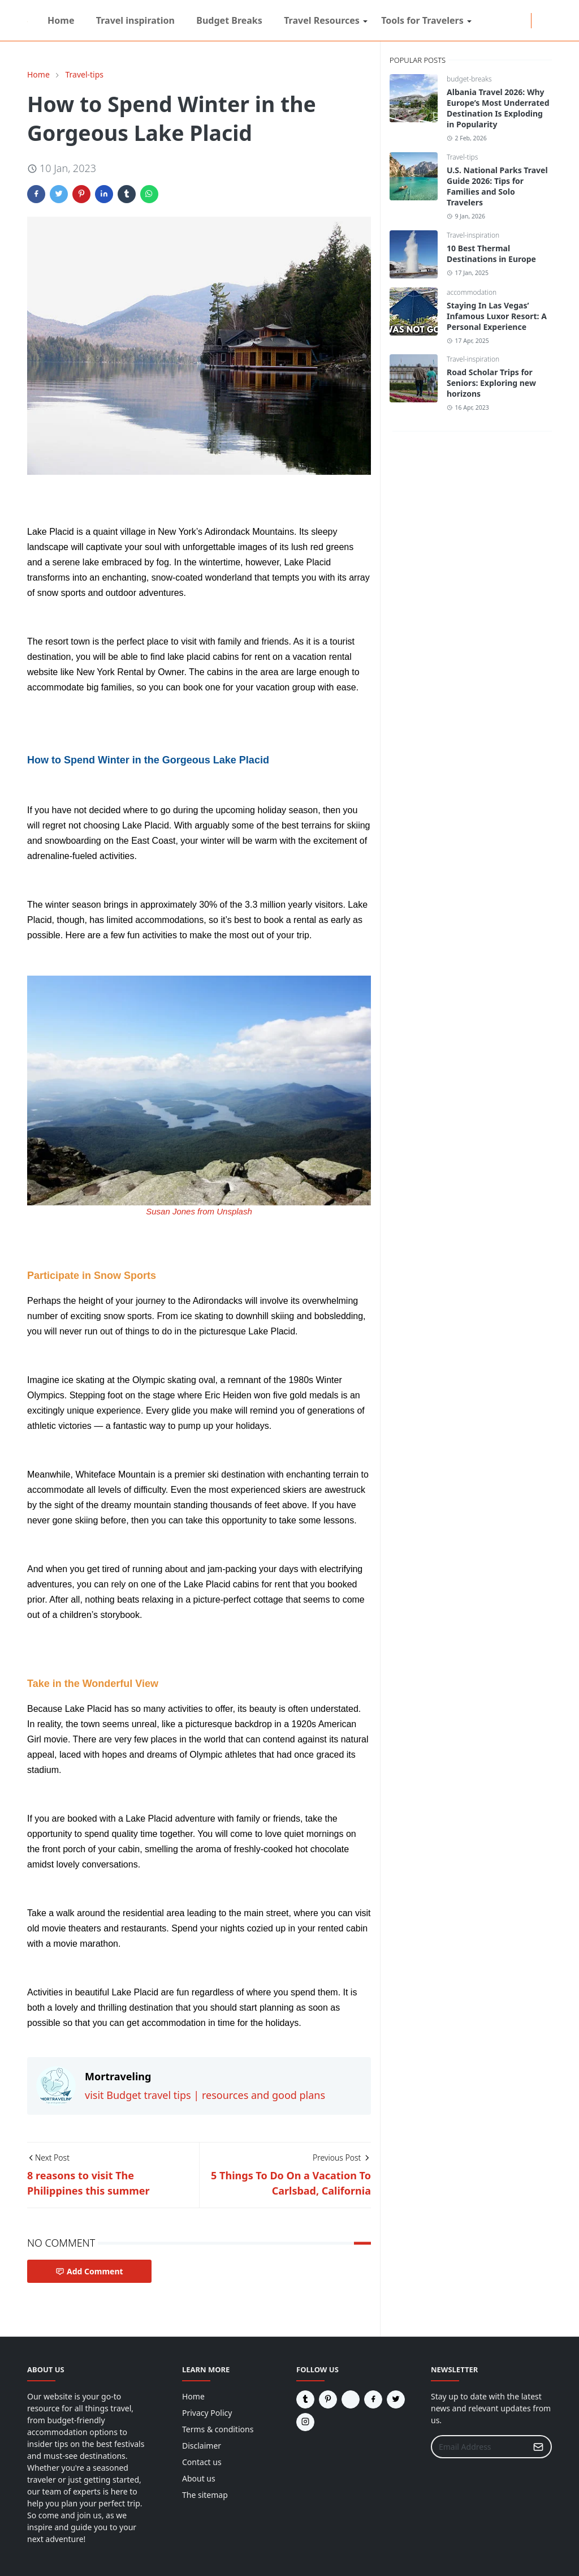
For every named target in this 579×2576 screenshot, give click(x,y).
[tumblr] (515, 20)
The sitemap (205, 2494)
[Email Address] (479, 2446)
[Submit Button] (538, 2446)
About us (198, 2478)
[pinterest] (524, 20)
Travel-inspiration (473, 235)
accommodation (471, 292)
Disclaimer (201, 2445)
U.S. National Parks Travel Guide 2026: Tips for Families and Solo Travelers (497, 186)
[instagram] (497, 20)
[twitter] (506, 20)
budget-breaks (469, 79)
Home (193, 2396)
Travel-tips (462, 157)
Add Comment (89, 2271)
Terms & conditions (217, 2429)
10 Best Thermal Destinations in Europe (491, 253)
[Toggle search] (547, 20)
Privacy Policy (207, 2412)
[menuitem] (61, 20)
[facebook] (487, 20)
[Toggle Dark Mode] (538, 20)
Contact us (202, 2462)
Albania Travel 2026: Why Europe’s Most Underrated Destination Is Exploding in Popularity (498, 108)
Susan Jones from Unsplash (199, 1211)
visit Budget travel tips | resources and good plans (205, 2095)
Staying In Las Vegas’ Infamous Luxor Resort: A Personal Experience (497, 316)
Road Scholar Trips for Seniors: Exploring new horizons (491, 383)
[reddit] (478, 20)
